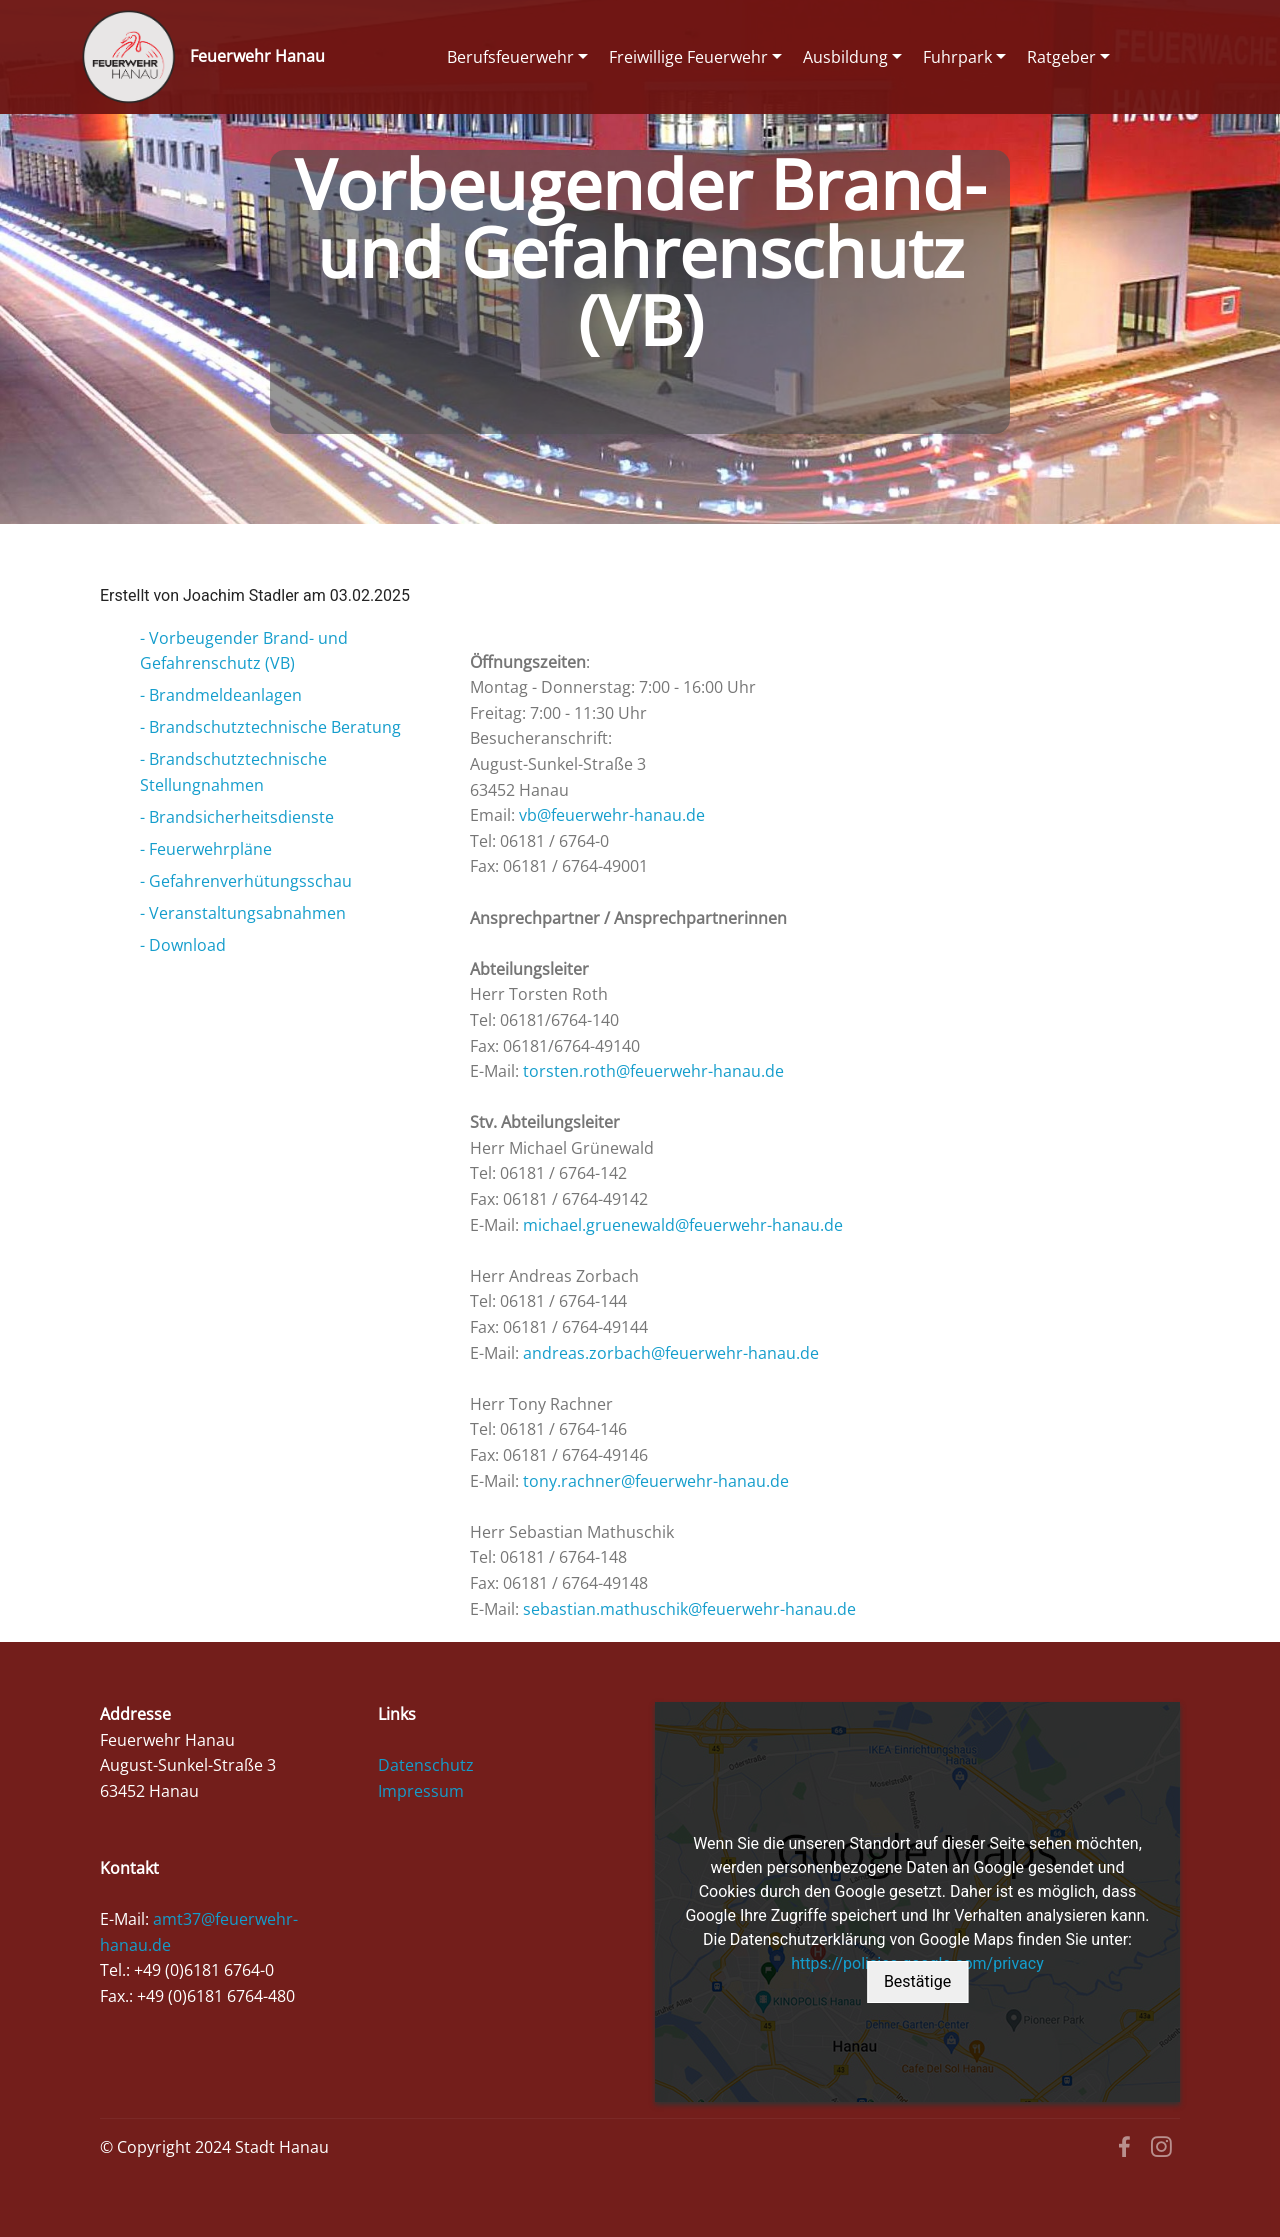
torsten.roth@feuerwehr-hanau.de (653, 1071)
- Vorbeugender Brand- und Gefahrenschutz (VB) (244, 651)
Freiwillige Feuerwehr (688, 57)
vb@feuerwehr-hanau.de (612, 815)
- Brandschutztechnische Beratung (270, 727)
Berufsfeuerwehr (510, 57)
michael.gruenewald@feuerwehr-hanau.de (683, 1225)
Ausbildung (845, 57)
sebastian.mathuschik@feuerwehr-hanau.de (689, 1609)
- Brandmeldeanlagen (221, 695)
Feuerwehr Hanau (257, 56)
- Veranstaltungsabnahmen (243, 913)
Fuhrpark (957, 57)
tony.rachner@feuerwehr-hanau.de (656, 1481)
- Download (183, 945)
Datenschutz (426, 1765)
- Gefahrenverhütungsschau (246, 881)
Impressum (421, 1791)
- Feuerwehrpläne (206, 849)
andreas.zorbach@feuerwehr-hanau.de (671, 1353)
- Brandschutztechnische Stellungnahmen (233, 772)
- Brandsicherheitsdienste (237, 817)
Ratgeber (1061, 57)
